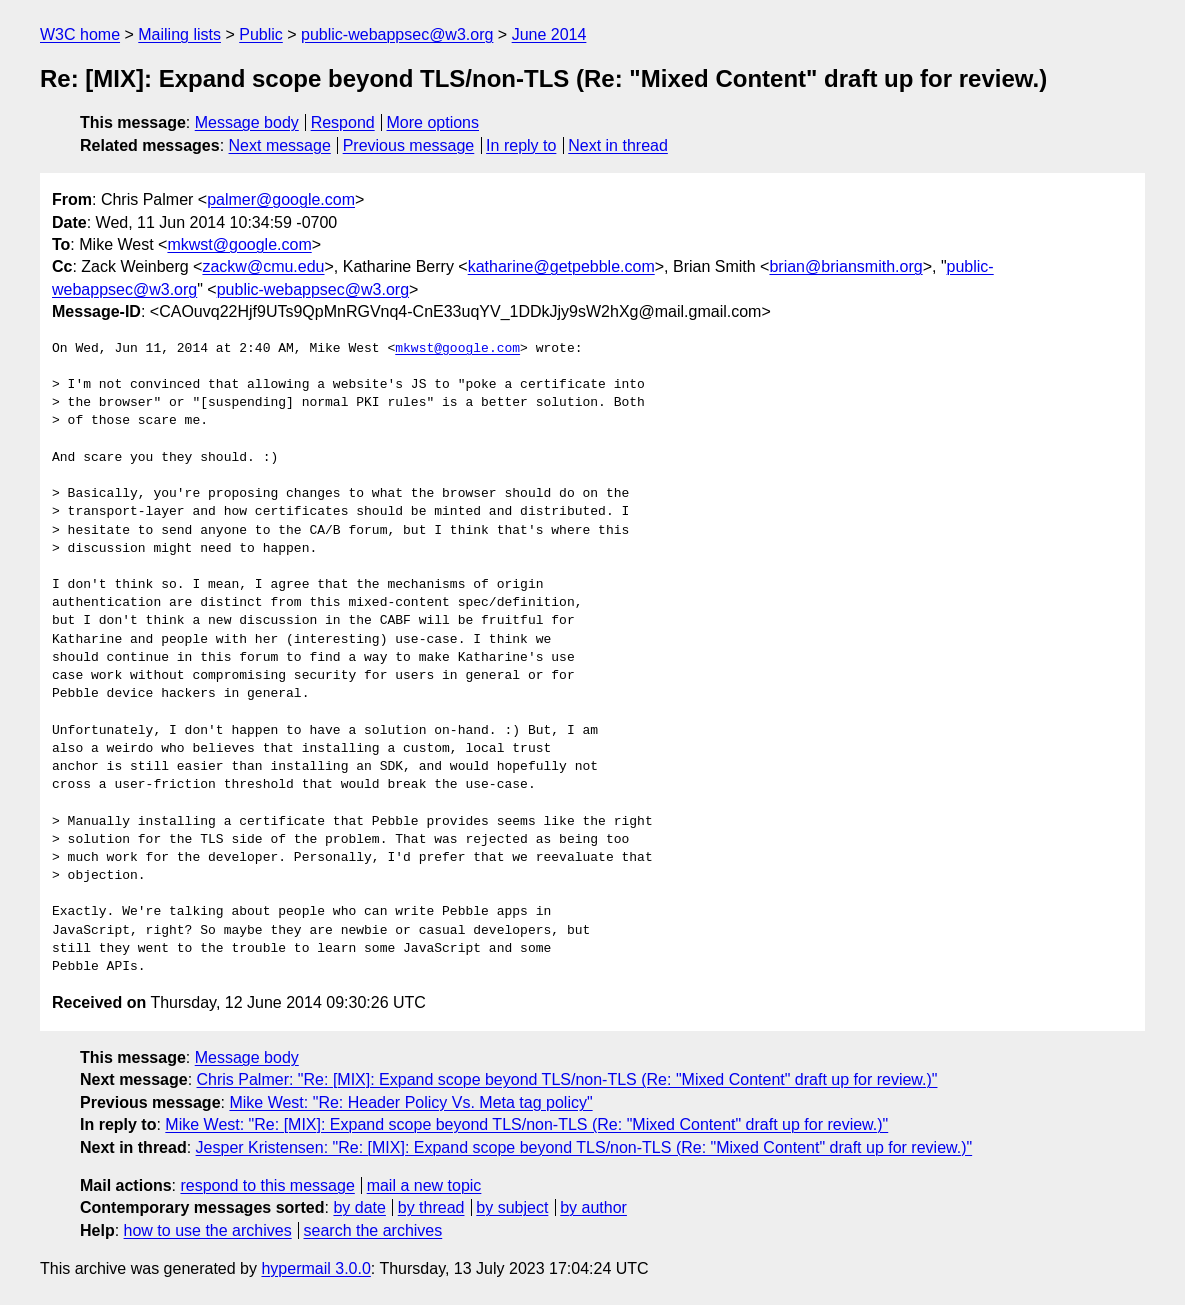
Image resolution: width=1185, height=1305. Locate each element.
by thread (431, 1207)
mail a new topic (424, 1185)
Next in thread (618, 145)
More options (433, 122)
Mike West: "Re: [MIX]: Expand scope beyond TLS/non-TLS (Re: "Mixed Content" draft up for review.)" (526, 1124)
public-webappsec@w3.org (397, 34)
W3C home (80, 34)
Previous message (409, 145)
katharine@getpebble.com (561, 266)
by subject (512, 1207)
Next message (280, 145)
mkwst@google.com (239, 244)
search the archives (373, 1230)
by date (359, 1207)
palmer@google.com (281, 199)
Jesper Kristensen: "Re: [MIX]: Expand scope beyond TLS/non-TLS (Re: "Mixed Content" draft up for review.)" (584, 1147)
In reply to (521, 145)
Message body (247, 122)
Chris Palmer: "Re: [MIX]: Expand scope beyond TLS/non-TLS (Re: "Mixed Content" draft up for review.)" (567, 1079)
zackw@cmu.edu (263, 266)
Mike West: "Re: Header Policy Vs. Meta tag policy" (410, 1102)
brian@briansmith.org (845, 266)
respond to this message (267, 1185)
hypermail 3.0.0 (315, 1268)
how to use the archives (208, 1230)
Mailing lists (179, 34)
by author (593, 1207)
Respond (343, 122)
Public (261, 34)
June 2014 (549, 34)
